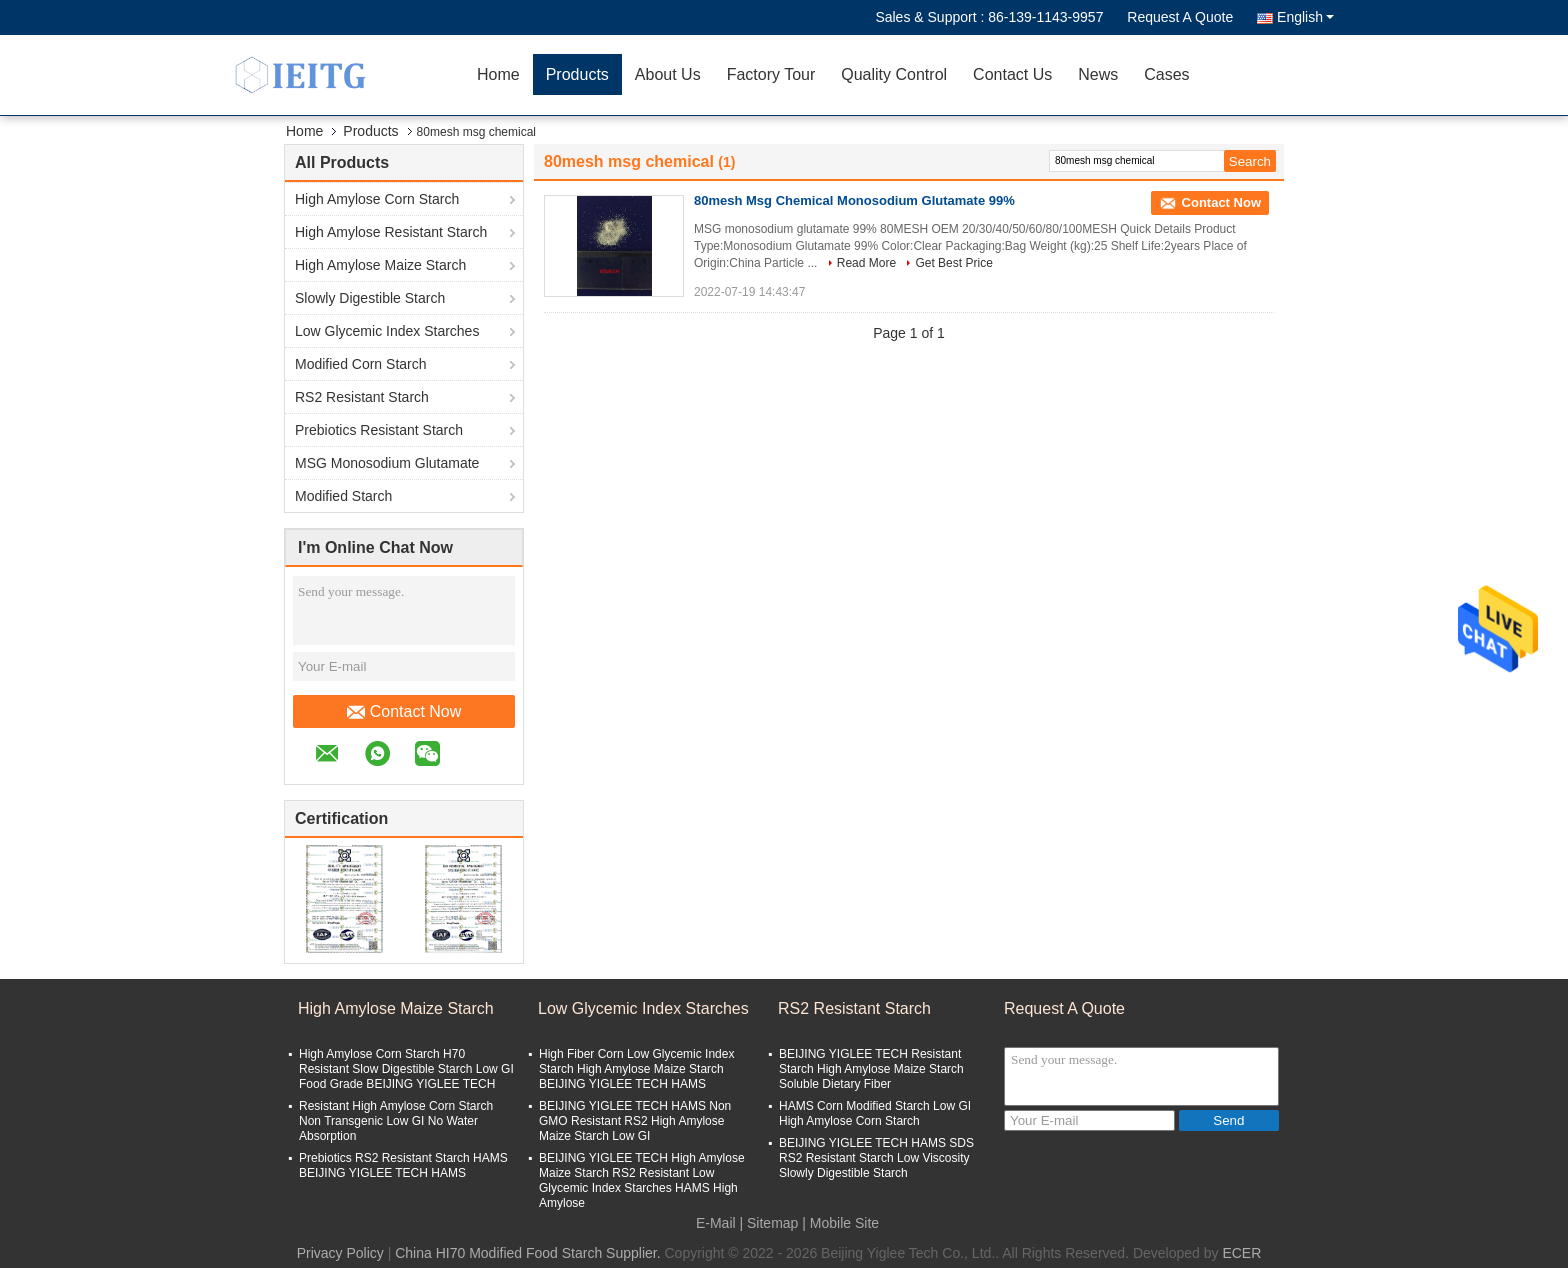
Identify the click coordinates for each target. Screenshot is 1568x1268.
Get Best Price (953, 263)
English (1305, 17)
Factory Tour (771, 74)
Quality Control (894, 74)
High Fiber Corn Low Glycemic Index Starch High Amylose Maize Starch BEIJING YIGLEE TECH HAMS (636, 1069)
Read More (866, 263)
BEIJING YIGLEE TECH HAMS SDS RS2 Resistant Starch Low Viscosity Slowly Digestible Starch (876, 1158)
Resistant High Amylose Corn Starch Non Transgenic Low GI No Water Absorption (396, 1121)
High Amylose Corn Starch (377, 199)
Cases (1166, 74)
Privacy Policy (340, 1253)
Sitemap (772, 1223)
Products (577, 74)
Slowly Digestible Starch (370, 298)
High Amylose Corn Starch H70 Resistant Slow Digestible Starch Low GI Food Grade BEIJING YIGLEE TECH (406, 1069)
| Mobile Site (840, 1223)
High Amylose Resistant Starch (391, 232)
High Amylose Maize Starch (380, 265)
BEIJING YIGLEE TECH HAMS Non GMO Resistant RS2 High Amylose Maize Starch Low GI (635, 1121)
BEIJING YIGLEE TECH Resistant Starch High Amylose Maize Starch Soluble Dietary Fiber (871, 1069)
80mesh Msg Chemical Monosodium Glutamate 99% (854, 200)
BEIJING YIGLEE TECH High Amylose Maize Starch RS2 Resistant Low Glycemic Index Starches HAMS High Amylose (642, 1180)
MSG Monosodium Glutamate (387, 463)
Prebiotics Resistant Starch (379, 430)
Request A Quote (1180, 17)
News (1098, 74)
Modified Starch (343, 496)
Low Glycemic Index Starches (387, 331)
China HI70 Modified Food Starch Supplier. (529, 1253)
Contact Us (1012, 74)
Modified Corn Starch (361, 364)
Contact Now (404, 712)
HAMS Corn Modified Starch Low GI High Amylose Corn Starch (875, 1113)
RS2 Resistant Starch (362, 397)
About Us (668, 74)
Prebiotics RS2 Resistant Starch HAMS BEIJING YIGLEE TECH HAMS (403, 1165)
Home (498, 74)
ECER (1241, 1253)
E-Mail (716, 1223)
